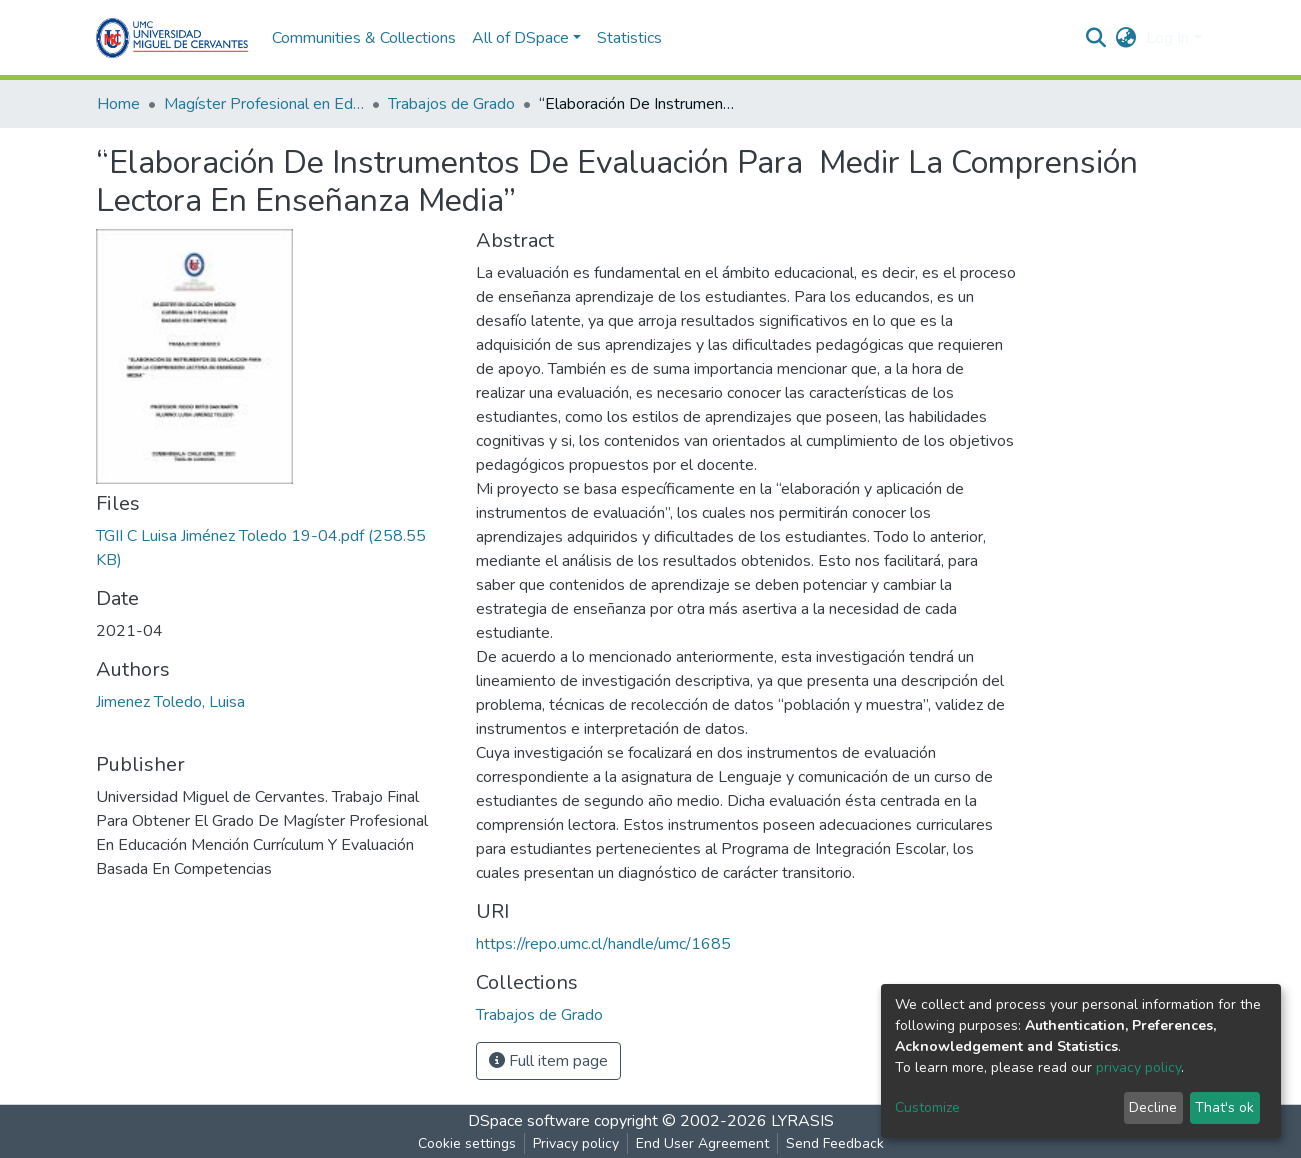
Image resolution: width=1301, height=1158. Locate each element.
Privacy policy (576, 1143)
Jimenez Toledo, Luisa (170, 702)
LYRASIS (802, 1121)
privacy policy (1138, 1067)
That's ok (1224, 1107)
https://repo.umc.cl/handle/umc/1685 (603, 944)
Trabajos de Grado (451, 104)
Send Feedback (835, 1143)
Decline (1153, 1107)
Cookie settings (467, 1143)
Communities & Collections (364, 38)
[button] (1125, 38)
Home (118, 104)
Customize (927, 1107)
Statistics (629, 38)
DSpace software (529, 1121)
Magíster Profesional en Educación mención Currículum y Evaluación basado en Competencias (264, 104)
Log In (1167, 38)
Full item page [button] (548, 1061)
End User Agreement (702, 1143)
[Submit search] (1095, 38)
